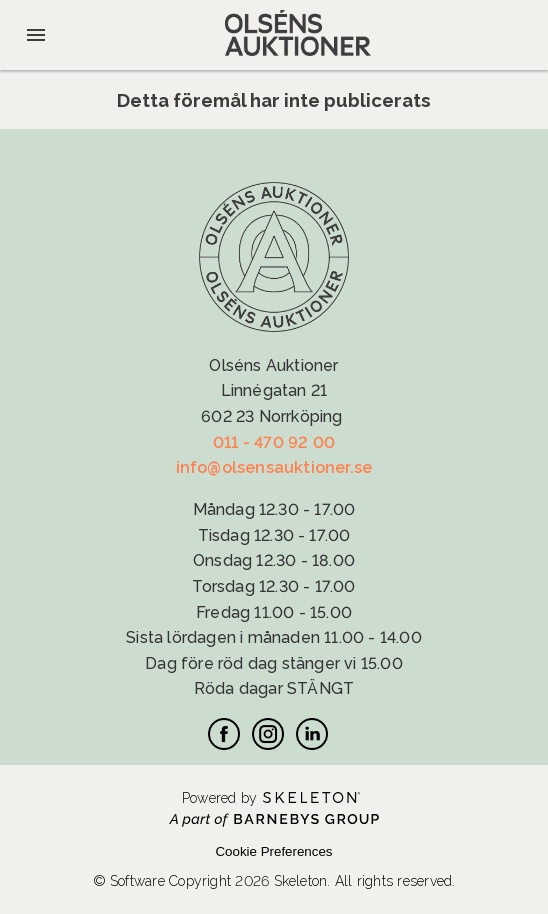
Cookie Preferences (273, 851)
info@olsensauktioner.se (274, 467)
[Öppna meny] (36, 35)
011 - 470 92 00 (274, 442)
